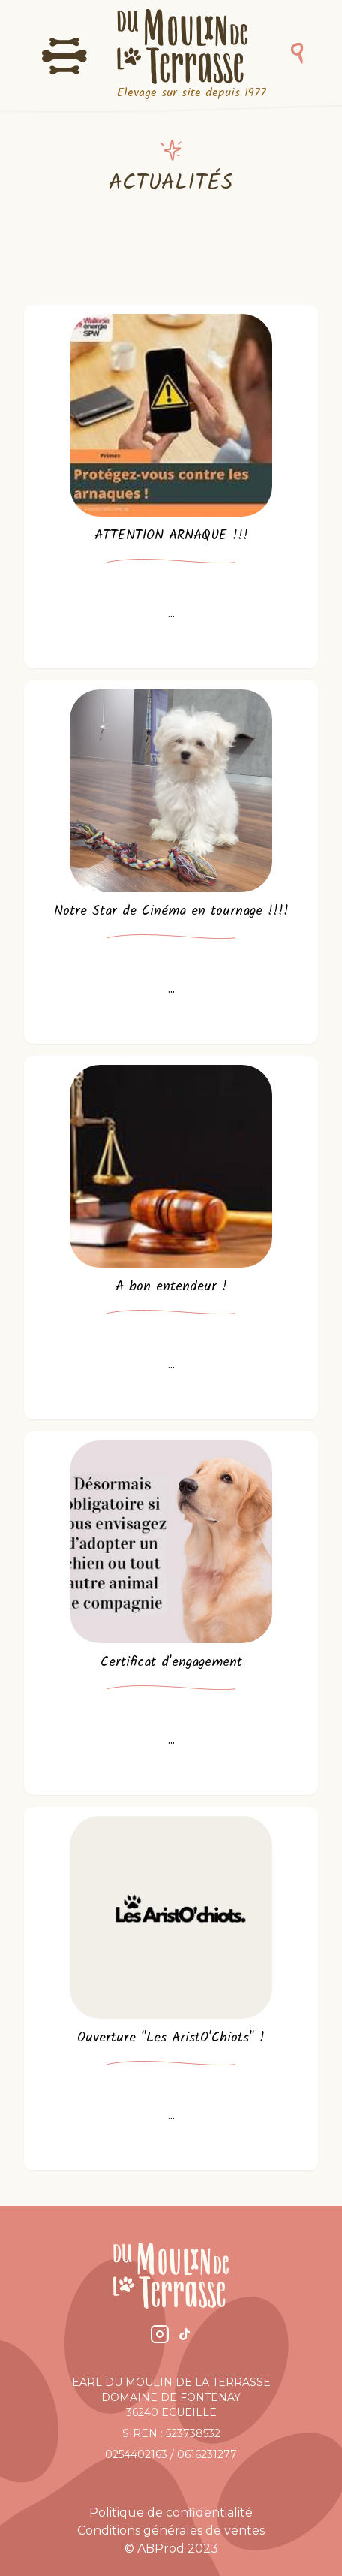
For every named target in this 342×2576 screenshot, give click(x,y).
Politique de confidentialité (171, 2512)
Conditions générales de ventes (171, 2530)
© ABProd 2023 (171, 2548)
